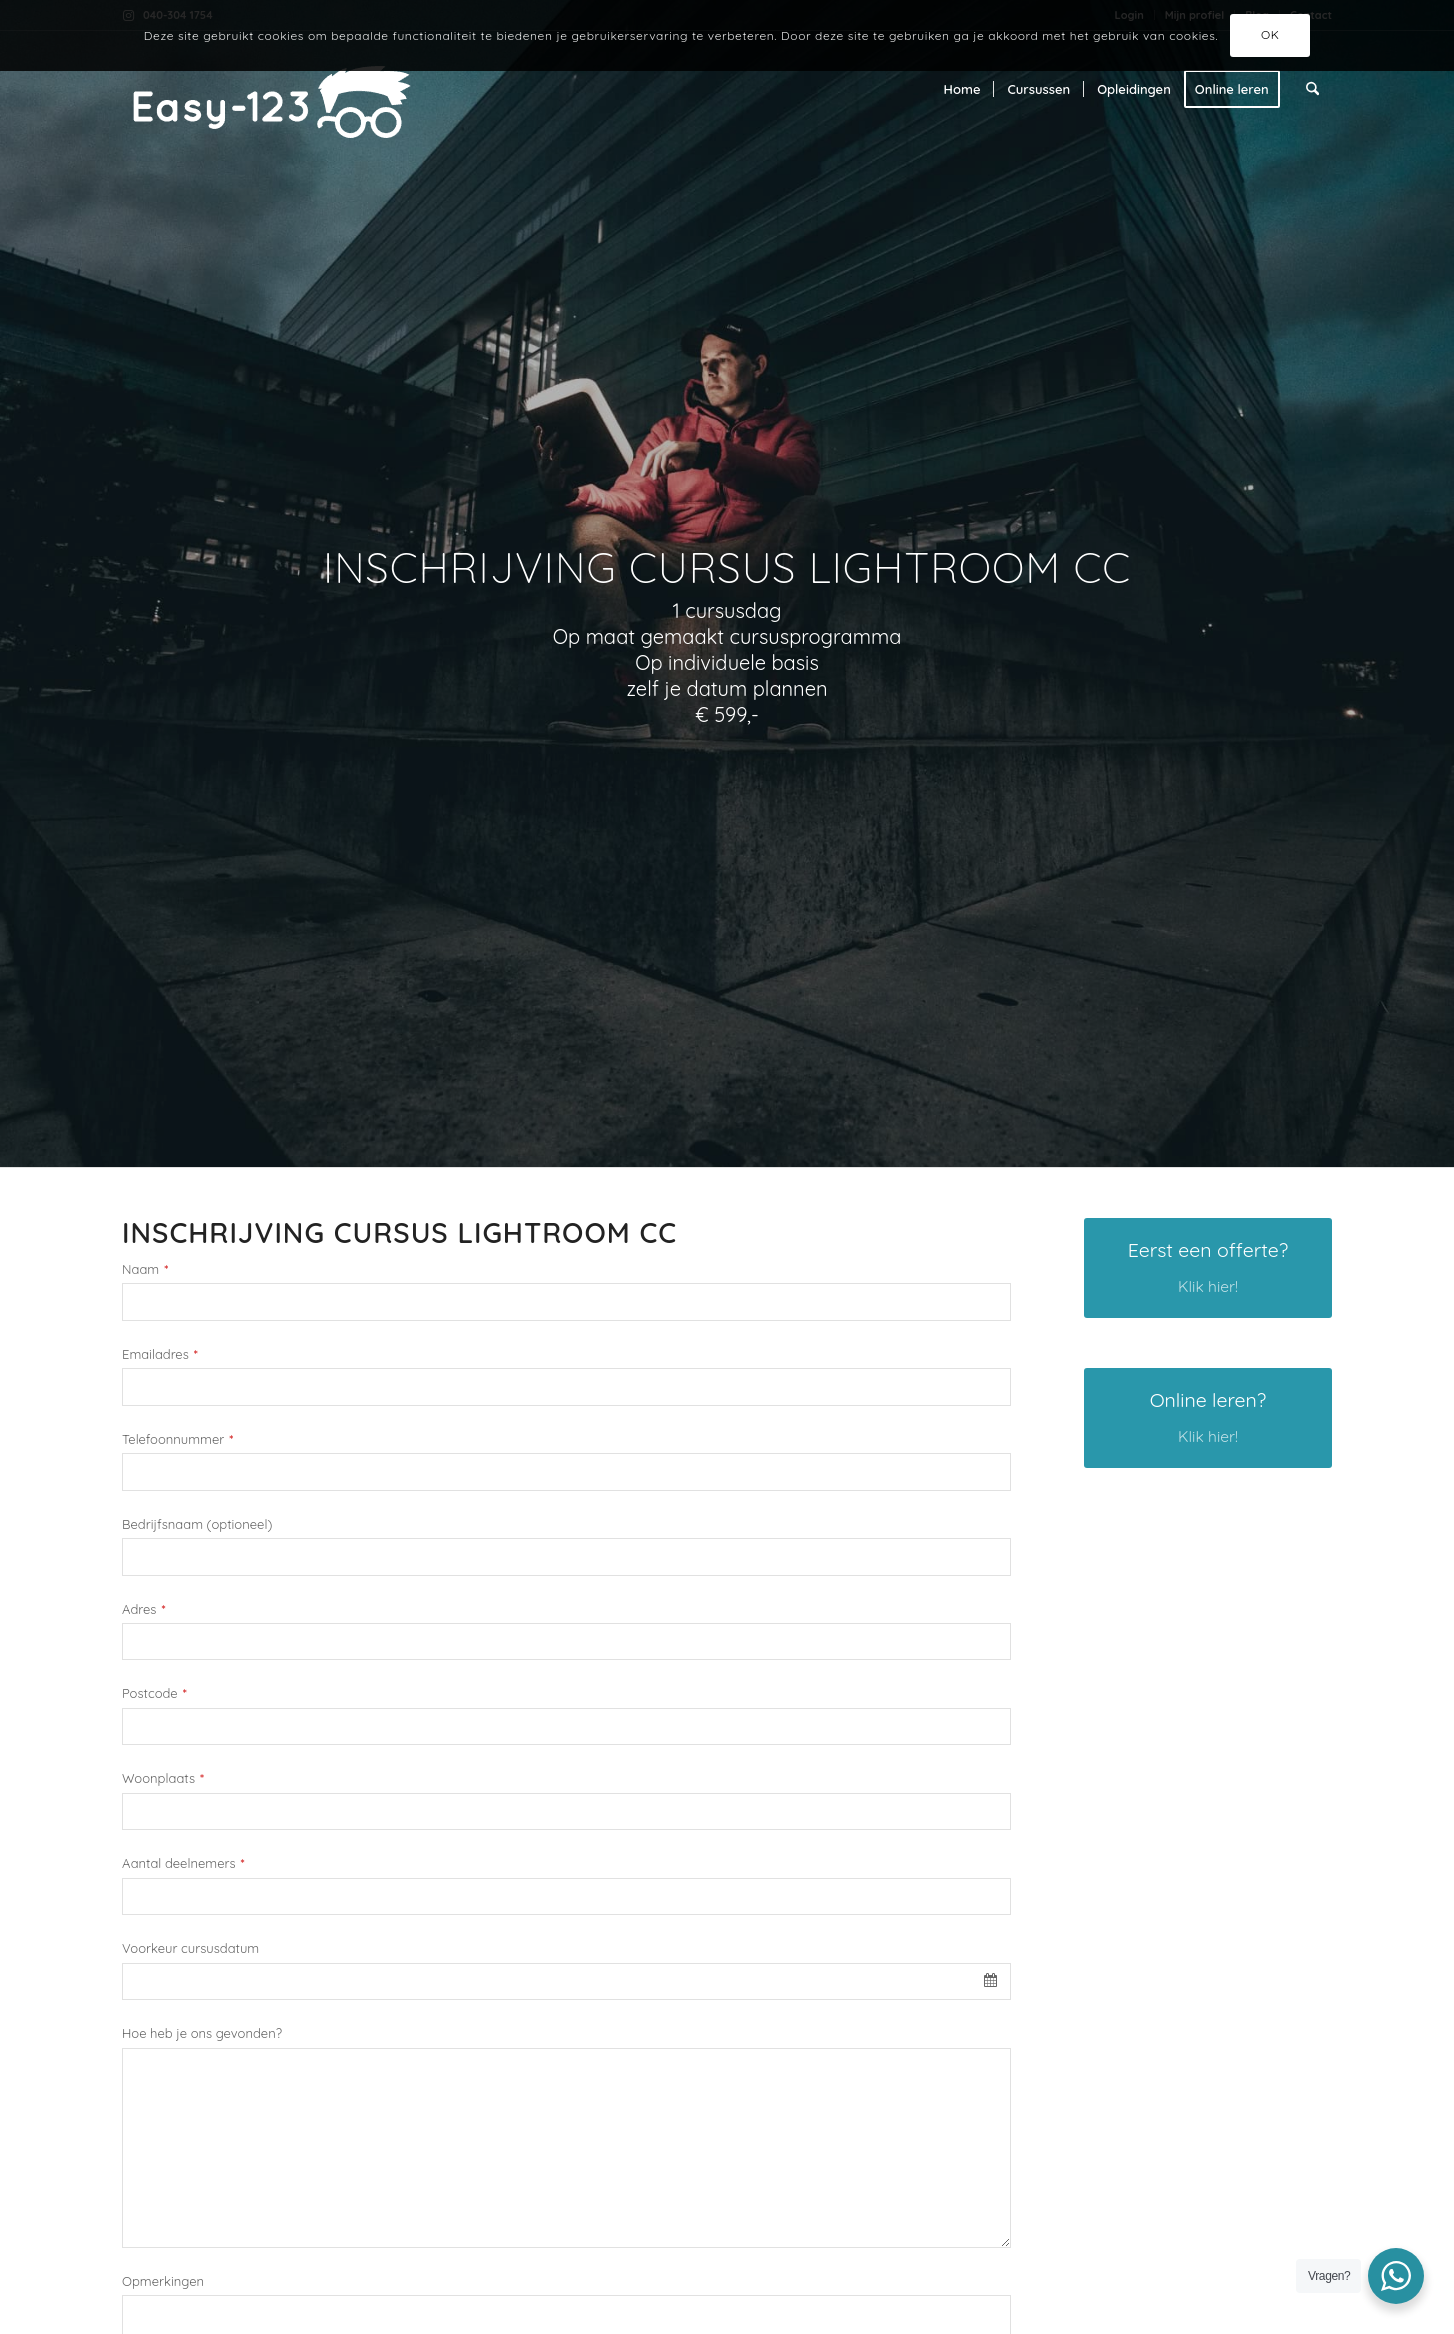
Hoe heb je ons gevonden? (202, 2033)
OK (1270, 34)
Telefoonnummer (177, 1439)
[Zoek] (1312, 89)
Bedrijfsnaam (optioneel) (197, 1524)
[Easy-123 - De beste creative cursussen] (304, 89)
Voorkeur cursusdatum (190, 1948)
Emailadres (160, 1354)
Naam (145, 1269)
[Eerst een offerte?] (1208, 1268)
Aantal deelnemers (183, 1863)
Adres (143, 1609)
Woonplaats (163, 1778)
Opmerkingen (163, 2281)
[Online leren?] (1208, 1418)
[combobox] (566, 1982)
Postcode (154, 1693)
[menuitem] (962, 89)
